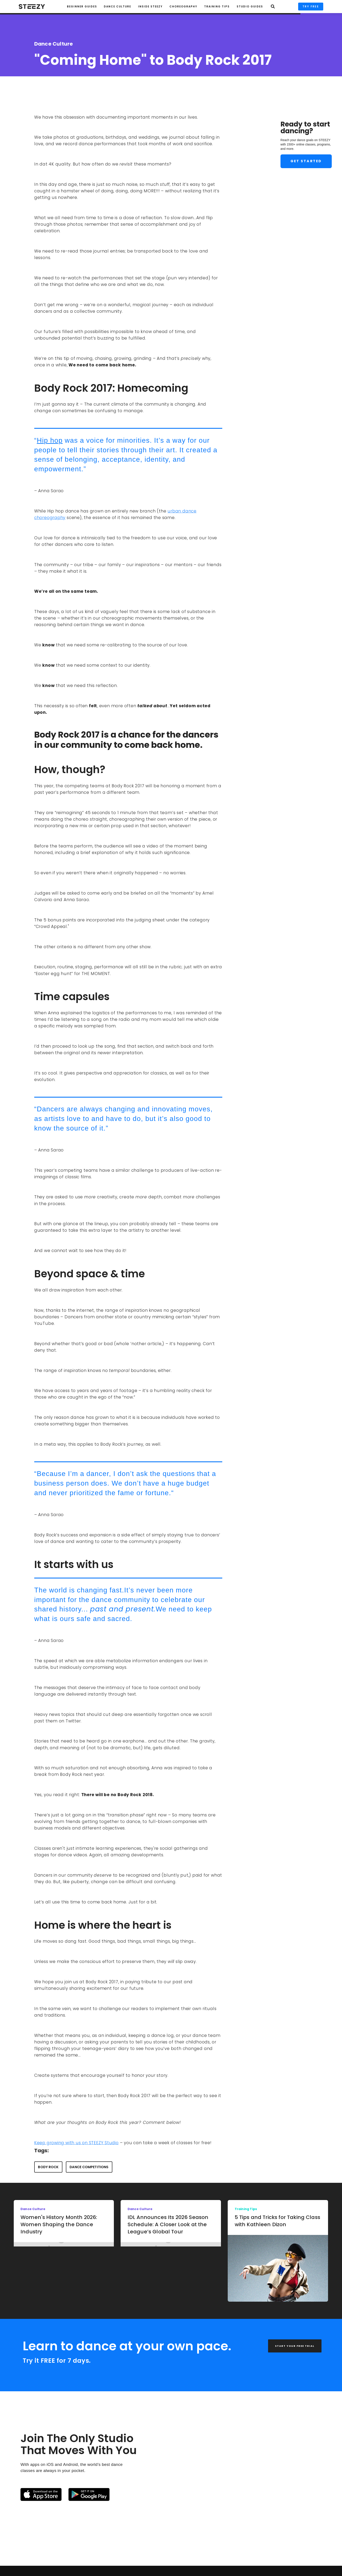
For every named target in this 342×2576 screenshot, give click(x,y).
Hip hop (50, 440)
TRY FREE (311, 6)
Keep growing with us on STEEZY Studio (76, 2143)
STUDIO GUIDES (250, 6)
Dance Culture (117, 6)
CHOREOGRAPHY (183, 6)
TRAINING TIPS (217, 6)
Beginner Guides (82, 6)
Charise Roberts (55, 81)
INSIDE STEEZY (150, 6)
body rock (48, 2167)
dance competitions (89, 2167)
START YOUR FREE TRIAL (295, 2346)
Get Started (306, 161)
